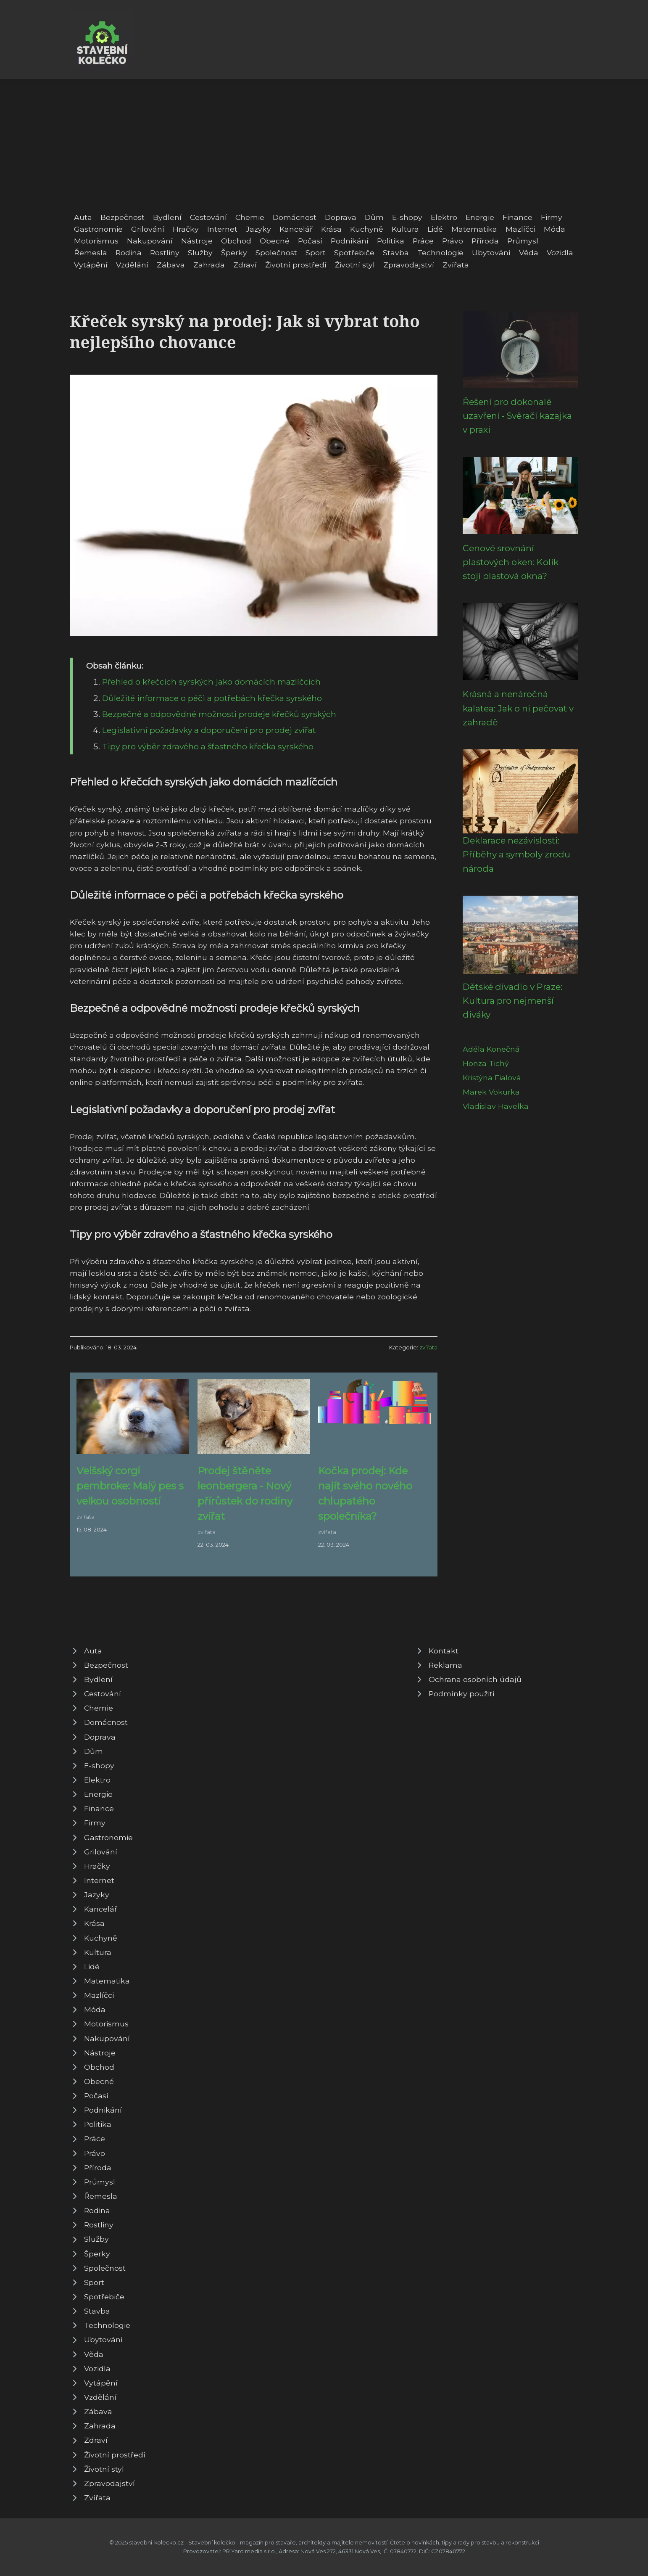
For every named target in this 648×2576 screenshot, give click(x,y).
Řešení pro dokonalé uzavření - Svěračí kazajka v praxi (517, 416)
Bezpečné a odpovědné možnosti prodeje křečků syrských (219, 714)
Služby (200, 252)
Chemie (249, 217)
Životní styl (355, 264)
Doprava (340, 217)
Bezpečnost (122, 217)
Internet (222, 229)
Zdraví (245, 264)
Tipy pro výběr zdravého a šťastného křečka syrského (207, 746)
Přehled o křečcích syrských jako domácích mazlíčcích (211, 682)
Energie (480, 217)
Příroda (485, 240)
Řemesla (90, 252)
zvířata (428, 1347)
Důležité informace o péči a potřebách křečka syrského (212, 698)
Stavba (396, 252)
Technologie (440, 252)
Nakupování (150, 240)
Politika (390, 240)
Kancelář (296, 229)
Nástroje (197, 240)
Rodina (129, 252)
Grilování (147, 229)
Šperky (234, 252)
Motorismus (96, 240)
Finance (517, 217)
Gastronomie (98, 229)
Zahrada (209, 264)
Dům (374, 217)
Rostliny (164, 252)
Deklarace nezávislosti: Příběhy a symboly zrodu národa (516, 854)
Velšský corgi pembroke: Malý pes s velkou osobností (130, 1486)
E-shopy (407, 217)
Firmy (551, 217)
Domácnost (294, 217)
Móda (554, 229)
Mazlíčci (520, 229)
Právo (452, 240)
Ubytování (491, 252)
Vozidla (560, 252)
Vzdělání (132, 264)
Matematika (474, 229)
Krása (331, 229)
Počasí (310, 240)
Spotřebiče (354, 252)
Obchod (236, 240)
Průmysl (522, 240)
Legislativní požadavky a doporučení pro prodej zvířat (209, 730)
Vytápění (91, 264)
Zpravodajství (408, 264)
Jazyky (258, 229)
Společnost (276, 252)
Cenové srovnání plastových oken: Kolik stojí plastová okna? (510, 562)
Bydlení (167, 217)
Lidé (435, 229)
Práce (423, 240)
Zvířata (456, 264)
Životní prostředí (296, 264)
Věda (528, 252)
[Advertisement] (324, 142)
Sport (316, 252)
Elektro (444, 217)
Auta (83, 217)
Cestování (208, 217)
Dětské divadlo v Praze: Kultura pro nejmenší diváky (512, 1000)
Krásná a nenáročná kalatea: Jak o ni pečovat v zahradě (518, 708)
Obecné (275, 240)
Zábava (171, 264)
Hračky (186, 229)
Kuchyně (366, 229)
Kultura (405, 229)
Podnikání (350, 240)
